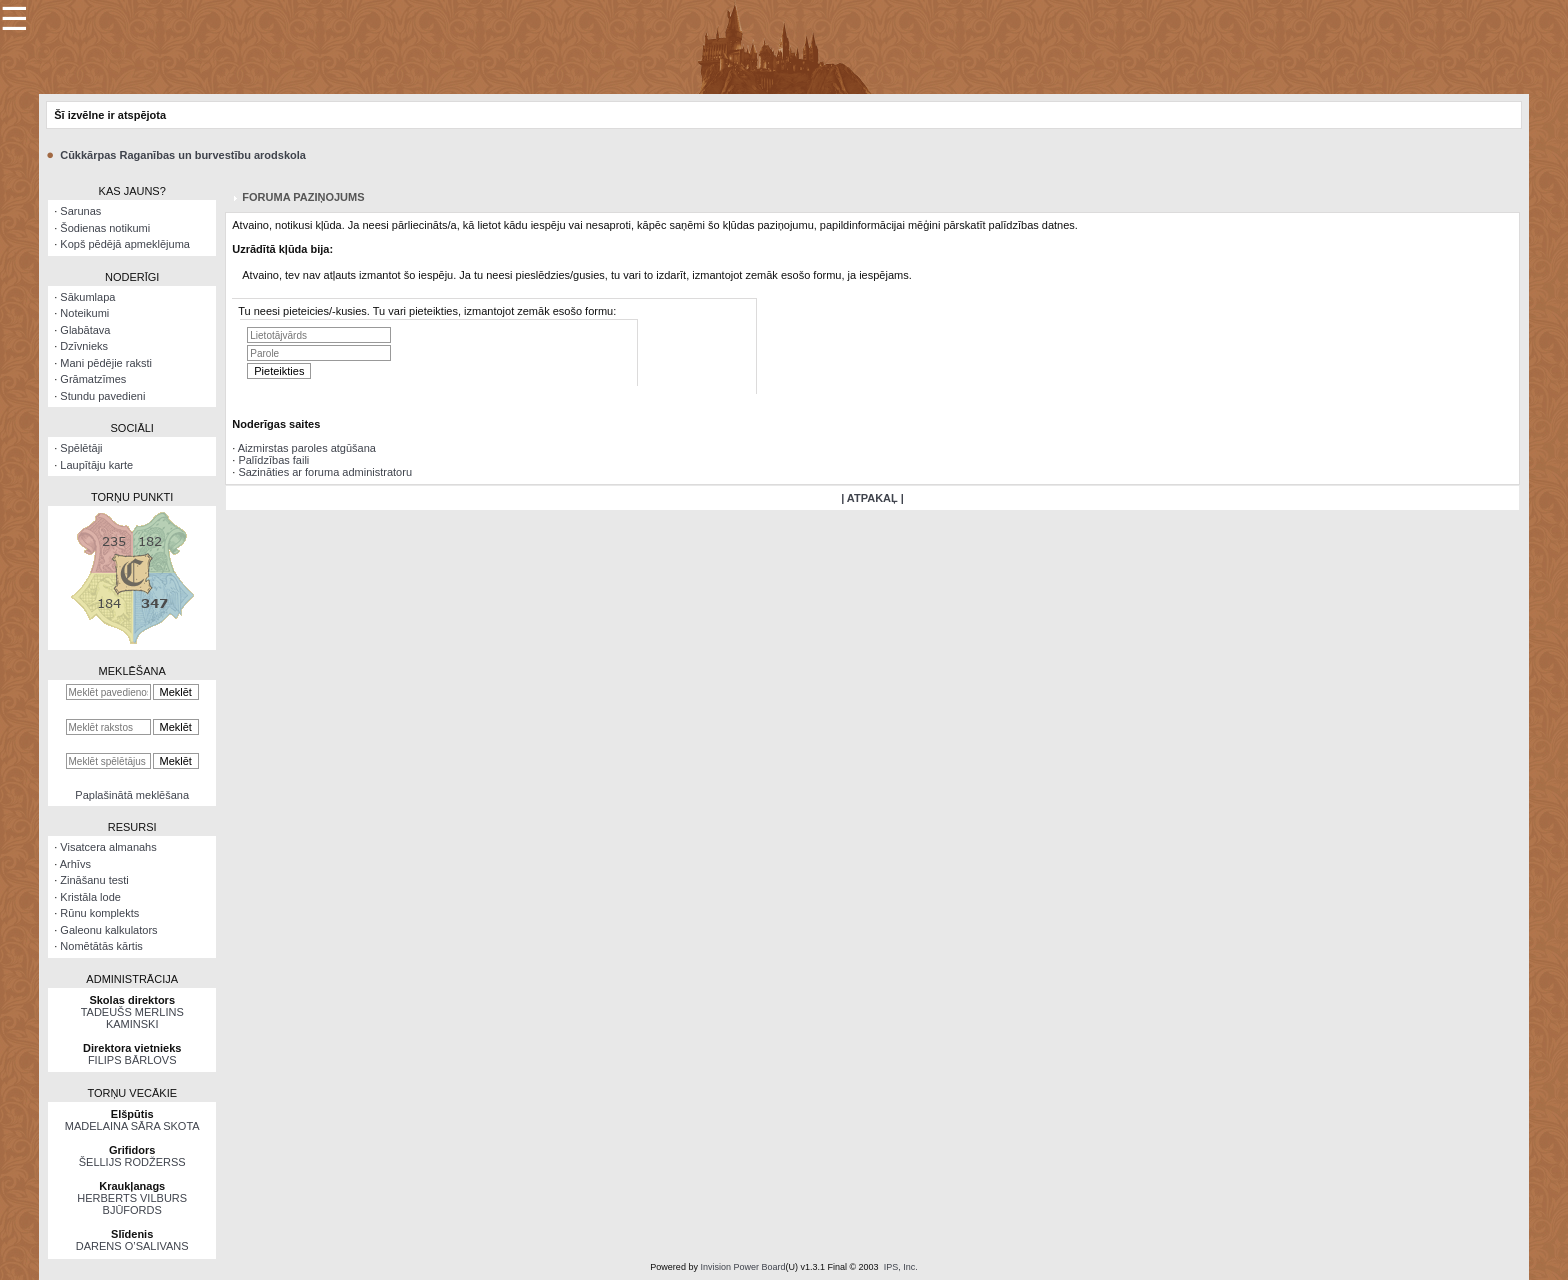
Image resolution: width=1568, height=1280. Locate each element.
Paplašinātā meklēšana (132, 795)
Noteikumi (84, 313)
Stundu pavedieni (102, 396)
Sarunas (80, 211)
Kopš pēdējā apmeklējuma (125, 244)
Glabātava (85, 330)
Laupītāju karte (96, 465)
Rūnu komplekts (99, 913)
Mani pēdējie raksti (106, 363)
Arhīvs (75, 864)
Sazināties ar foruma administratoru (325, 472)
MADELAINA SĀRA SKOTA (132, 1126)
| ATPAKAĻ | (872, 498)
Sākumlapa (87, 297)
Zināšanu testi (94, 880)
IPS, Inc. (901, 1267)
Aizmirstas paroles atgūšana (307, 448)
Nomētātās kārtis (101, 946)
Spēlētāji (81, 448)
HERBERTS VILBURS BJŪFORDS (132, 1204)
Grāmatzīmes (93, 379)
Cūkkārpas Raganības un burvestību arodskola (183, 155)
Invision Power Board (742, 1267)
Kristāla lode (90, 897)
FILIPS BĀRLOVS (132, 1060)
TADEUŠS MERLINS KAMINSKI (132, 1018)
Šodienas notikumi (105, 228)
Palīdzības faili (273, 460)
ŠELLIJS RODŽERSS (132, 1162)
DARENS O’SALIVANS (132, 1246)
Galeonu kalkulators (108, 930)
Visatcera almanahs (108, 847)
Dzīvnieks (84, 346)
